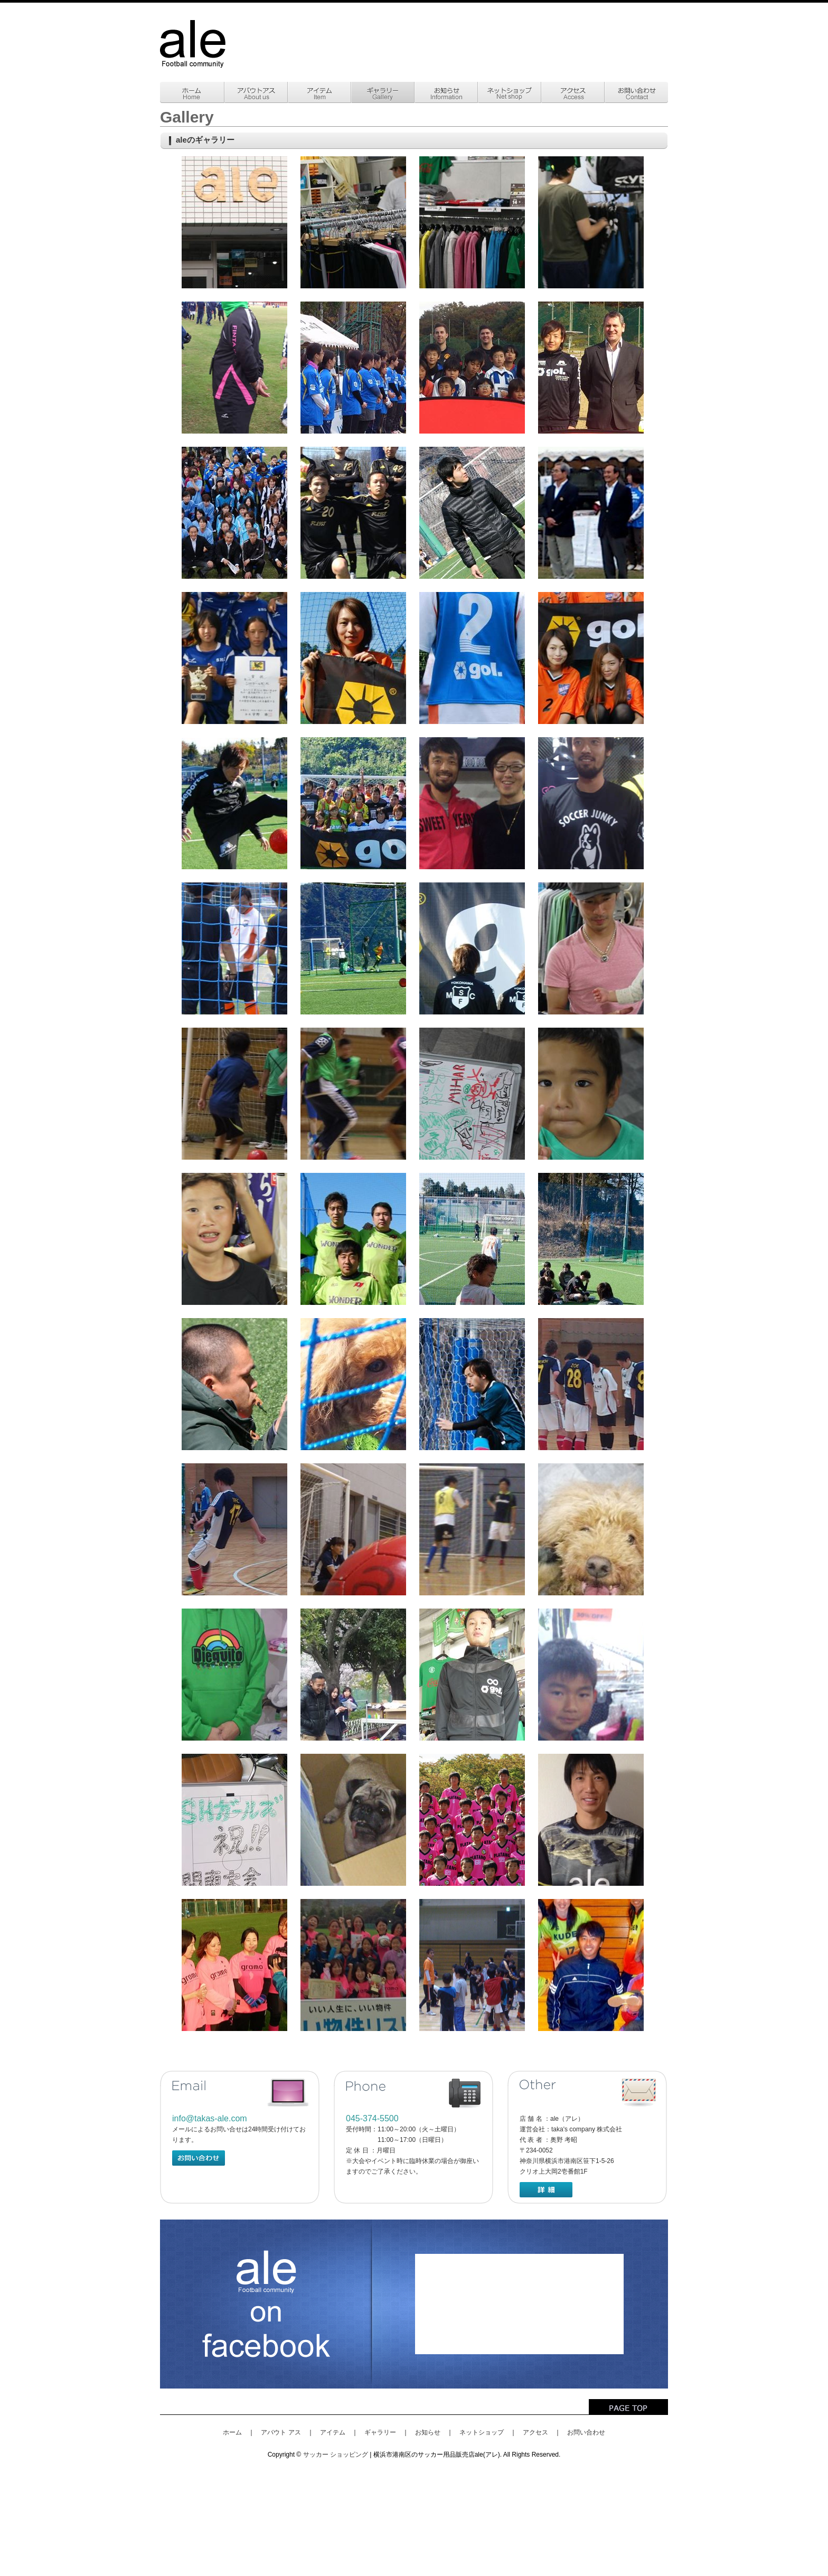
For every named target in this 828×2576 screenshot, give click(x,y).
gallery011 (472, 513)
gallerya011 (472, 1239)
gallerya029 (472, 1820)
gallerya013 (234, 1384)
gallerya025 (472, 1675)
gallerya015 (353, 1384)
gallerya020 (353, 1529)
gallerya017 (472, 1384)
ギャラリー (380, 2432)
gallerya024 (353, 1675)
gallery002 (353, 222)
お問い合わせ (586, 2432)
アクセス (535, 2432)
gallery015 (472, 658)
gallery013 (234, 658)
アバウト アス (280, 2432)
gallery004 (591, 222)
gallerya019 (234, 1529)
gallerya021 (472, 1529)
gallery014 (353, 658)
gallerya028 (353, 1820)
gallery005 (234, 368)
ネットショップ (481, 2432)
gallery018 (353, 803)
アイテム (332, 2432)
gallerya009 (234, 1239)
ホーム (232, 2432)
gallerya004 (591, 948)
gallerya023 (234, 1675)
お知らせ (427, 2432)
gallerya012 (591, 1239)
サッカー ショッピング (335, 2454)
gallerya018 (591, 1384)
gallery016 (591, 658)
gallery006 (353, 368)
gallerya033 (472, 1965)
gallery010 (353, 513)
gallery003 (472, 222)
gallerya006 (353, 1094)
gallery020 (591, 803)
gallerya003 (472, 948)
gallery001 (234, 222)
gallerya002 (353, 948)
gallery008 (591, 368)
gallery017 (234, 803)
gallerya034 (591, 1965)
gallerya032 (353, 1965)
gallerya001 (234, 948)
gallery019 (472, 803)
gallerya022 (591, 1529)
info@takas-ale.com (209, 2118)
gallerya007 (472, 1094)
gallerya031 (234, 1965)
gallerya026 (591, 1675)
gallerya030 (591, 1820)
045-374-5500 (372, 2118)
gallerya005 (234, 1094)
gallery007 (472, 368)
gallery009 (234, 513)
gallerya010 (353, 1239)
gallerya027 (234, 1820)
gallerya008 (591, 1094)
